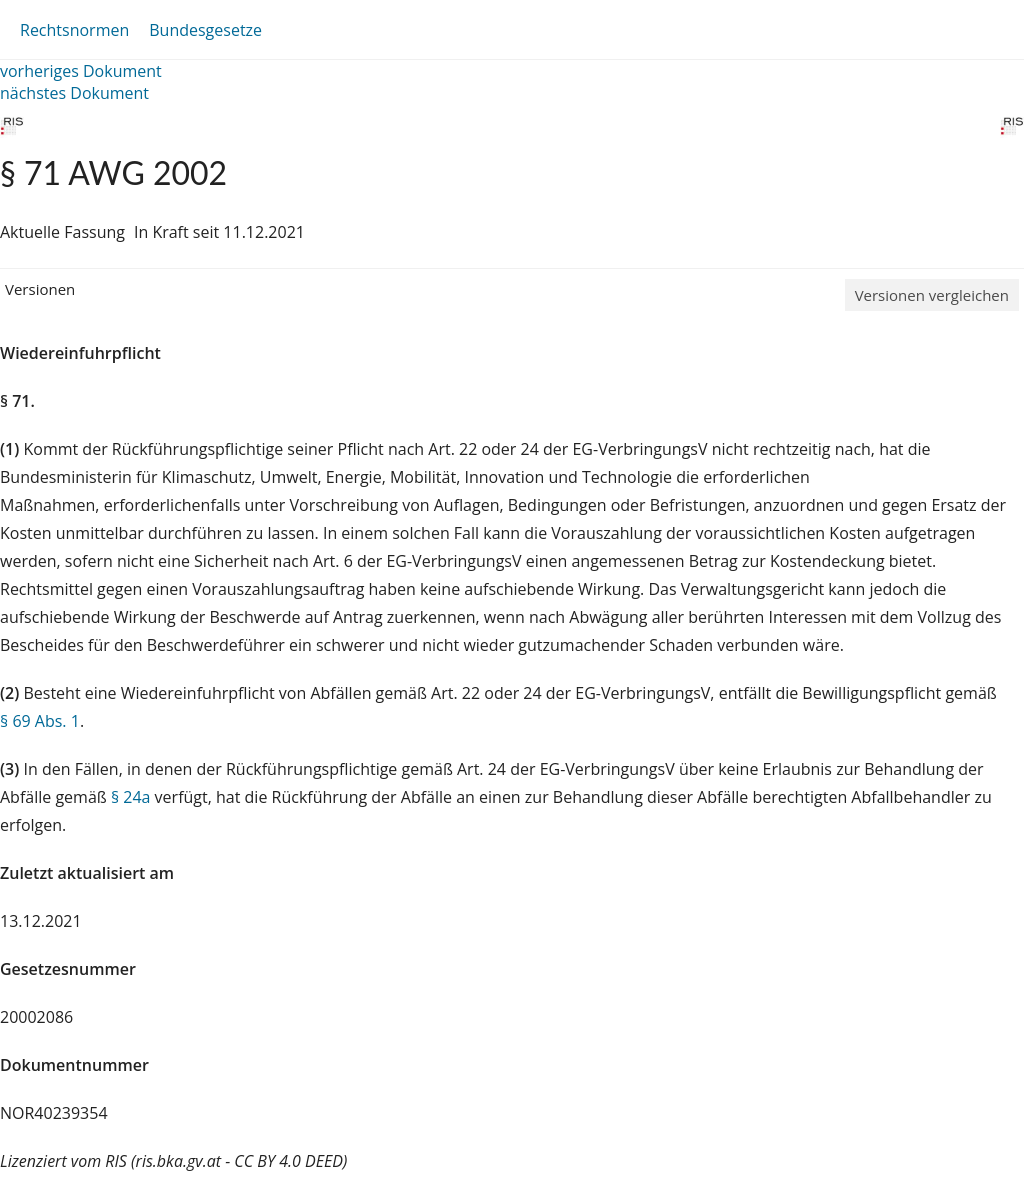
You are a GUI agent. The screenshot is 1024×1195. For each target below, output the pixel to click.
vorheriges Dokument (81, 71)
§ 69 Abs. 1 (40, 721)
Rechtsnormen (74, 30)
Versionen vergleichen (932, 295)
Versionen (40, 289)
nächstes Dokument (74, 93)
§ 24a (131, 797)
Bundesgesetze (205, 30)
